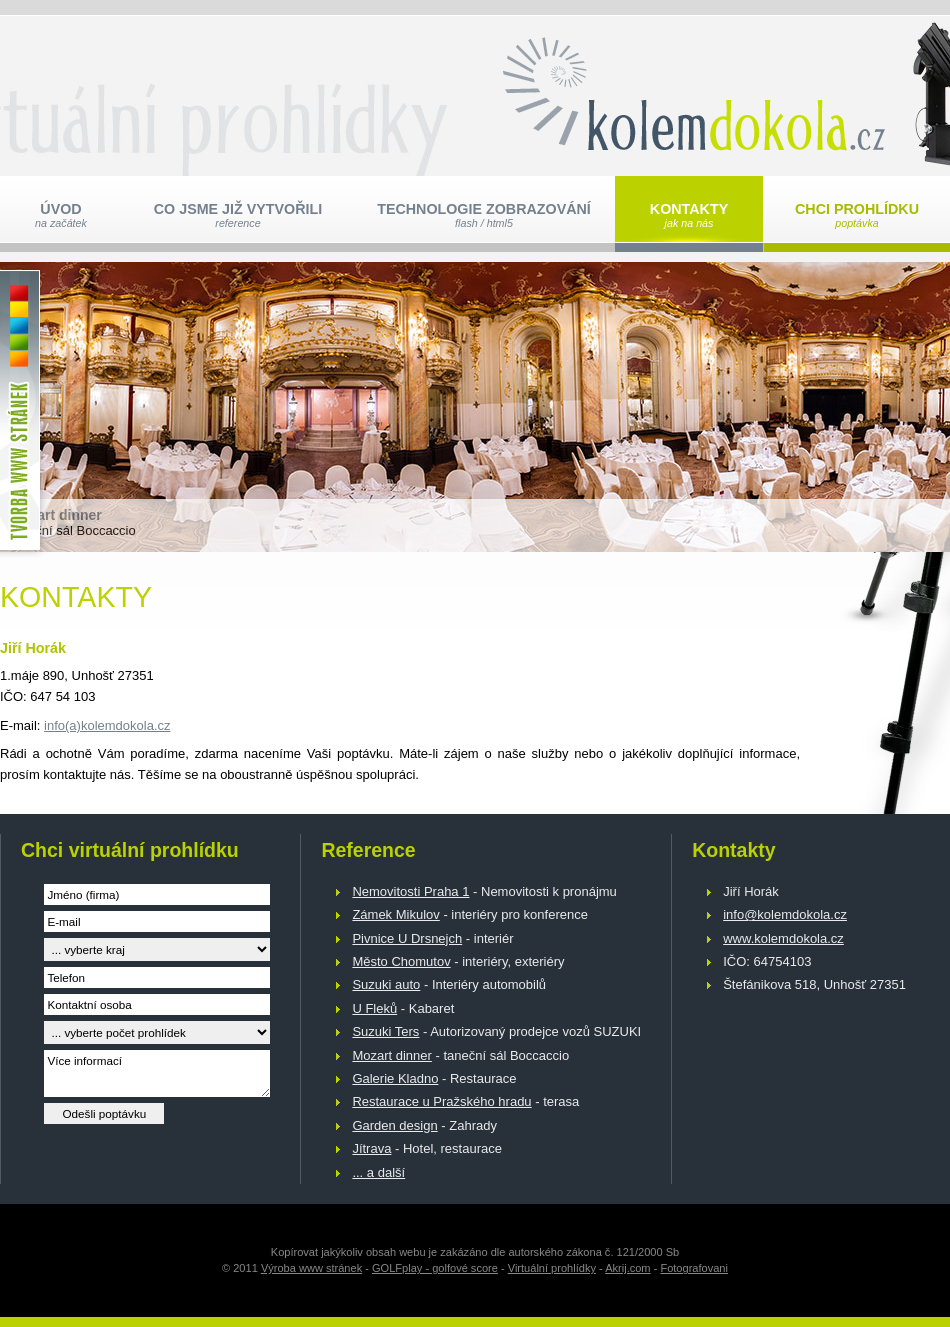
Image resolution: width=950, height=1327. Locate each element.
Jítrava (371, 1148)
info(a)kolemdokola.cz (107, 725)
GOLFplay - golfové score (435, 1268)
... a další (378, 1172)
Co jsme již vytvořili (238, 215)
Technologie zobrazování (484, 215)
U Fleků (374, 1008)
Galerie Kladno (395, 1078)
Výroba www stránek (311, 1268)
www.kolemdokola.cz (783, 938)
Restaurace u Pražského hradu (441, 1101)
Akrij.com (627, 1268)
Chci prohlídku (857, 215)
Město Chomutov (401, 961)
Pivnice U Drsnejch (407, 938)
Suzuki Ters (385, 1031)
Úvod (61, 215)
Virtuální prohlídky (552, 1268)
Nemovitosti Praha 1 (410, 891)
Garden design (394, 1125)
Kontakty (689, 215)
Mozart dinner (391, 1055)
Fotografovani (694, 1268)
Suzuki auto (386, 984)
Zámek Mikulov (395, 914)
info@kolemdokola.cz (785, 914)
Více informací (157, 1073)
